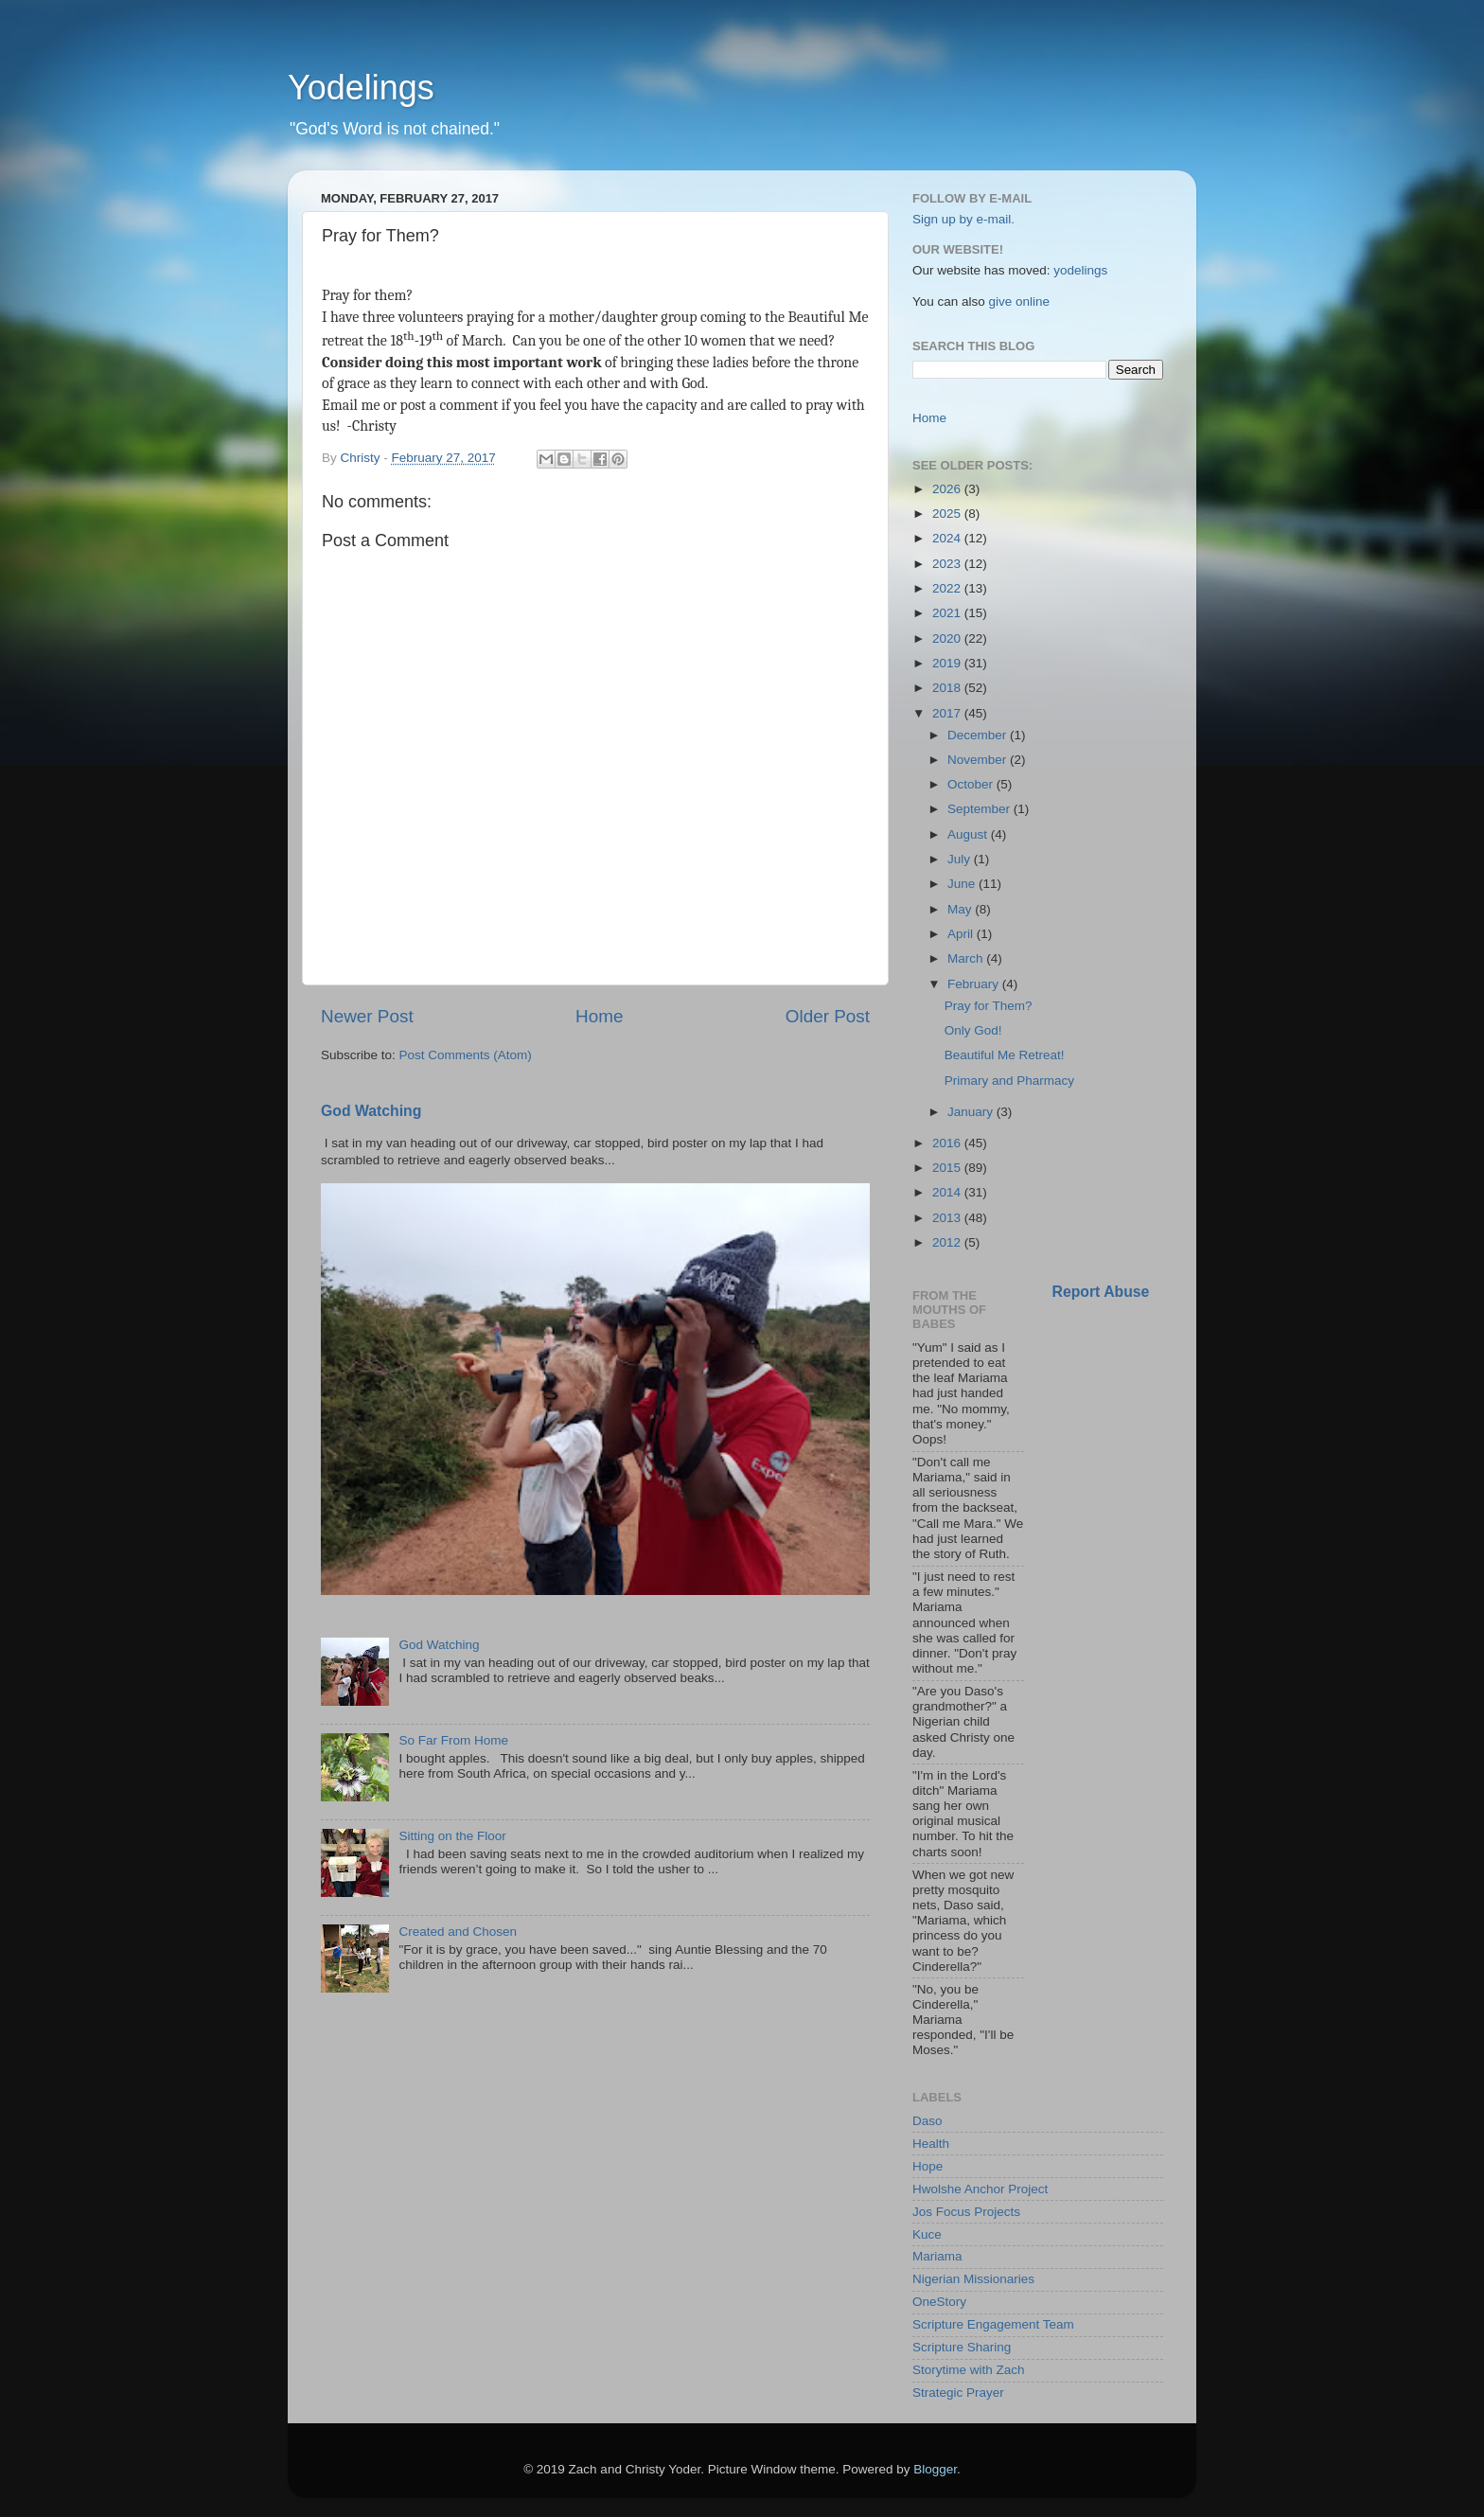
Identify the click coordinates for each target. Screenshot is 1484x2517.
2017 (948, 713)
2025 (948, 513)
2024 (948, 538)
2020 (948, 638)
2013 (948, 1218)
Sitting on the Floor (451, 1836)
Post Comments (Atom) (465, 1055)
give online (1020, 301)
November (978, 760)
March (966, 958)
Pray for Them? (989, 1006)
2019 (948, 663)
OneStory (939, 2302)
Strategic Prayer (958, 2392)
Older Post (828, 1016)
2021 (948, 613)
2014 (948, 1192)
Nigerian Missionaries (973, 2279)
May (961, 909)
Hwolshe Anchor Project (980, 2189)
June (963, 884)
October (972, 784)
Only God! (973, 1030)
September (980, 809)
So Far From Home (453, 1740)
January (972, 1112)
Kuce (927, 2234)
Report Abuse (1101, 1292)
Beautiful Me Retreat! (1005, 1055)
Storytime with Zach (968, 2370)
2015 (948, 1168)
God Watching (371, 1111)
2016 (948, 1143)
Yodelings (361, 87)
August (969, 834)
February (974, 984)
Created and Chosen (457, 1931)
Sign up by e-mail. (963, 219)
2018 (948, 688)
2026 (948, 489)
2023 (948, 564)
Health (930, 2143)
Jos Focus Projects (966, 2212)
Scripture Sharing (961, 2347)
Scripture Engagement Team (993, 2324)
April (962, 934)
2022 (948, 588)
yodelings (1080, 270)
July (960, 859)
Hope (927, 2166)
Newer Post (367, 1016)
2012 (948, 1242)
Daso (927, 2121)
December (978, 735)
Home (599, 1016)
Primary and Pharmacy (1009, 1080)
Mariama (937, 2256)
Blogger (935, 2469)
